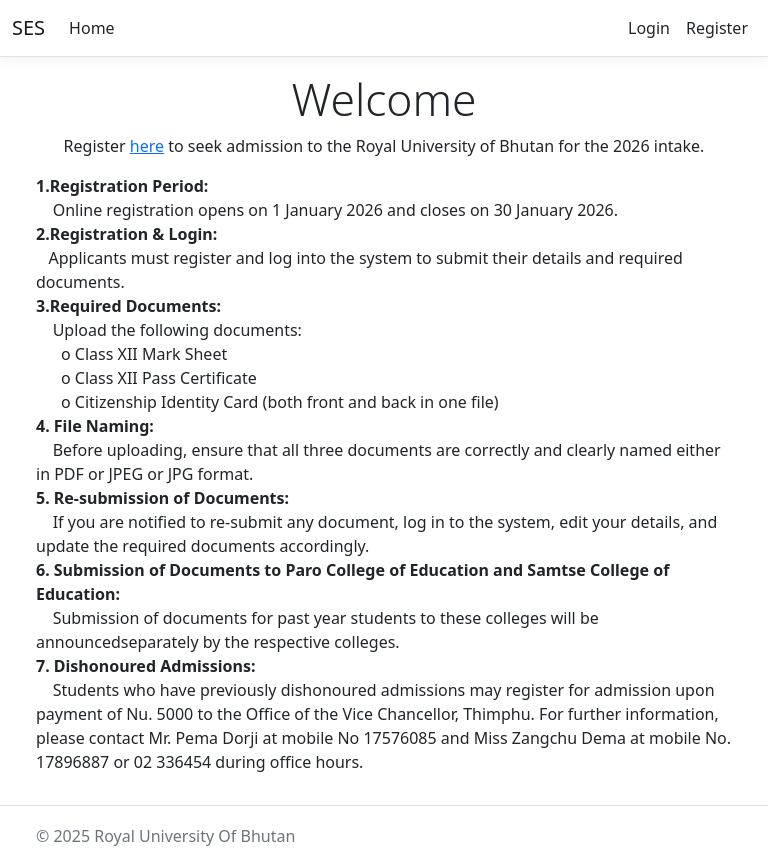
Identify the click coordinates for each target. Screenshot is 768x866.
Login (649, 28)
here (147, 146)
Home (92, 28)
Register (717, 28)
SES (28, 27)
